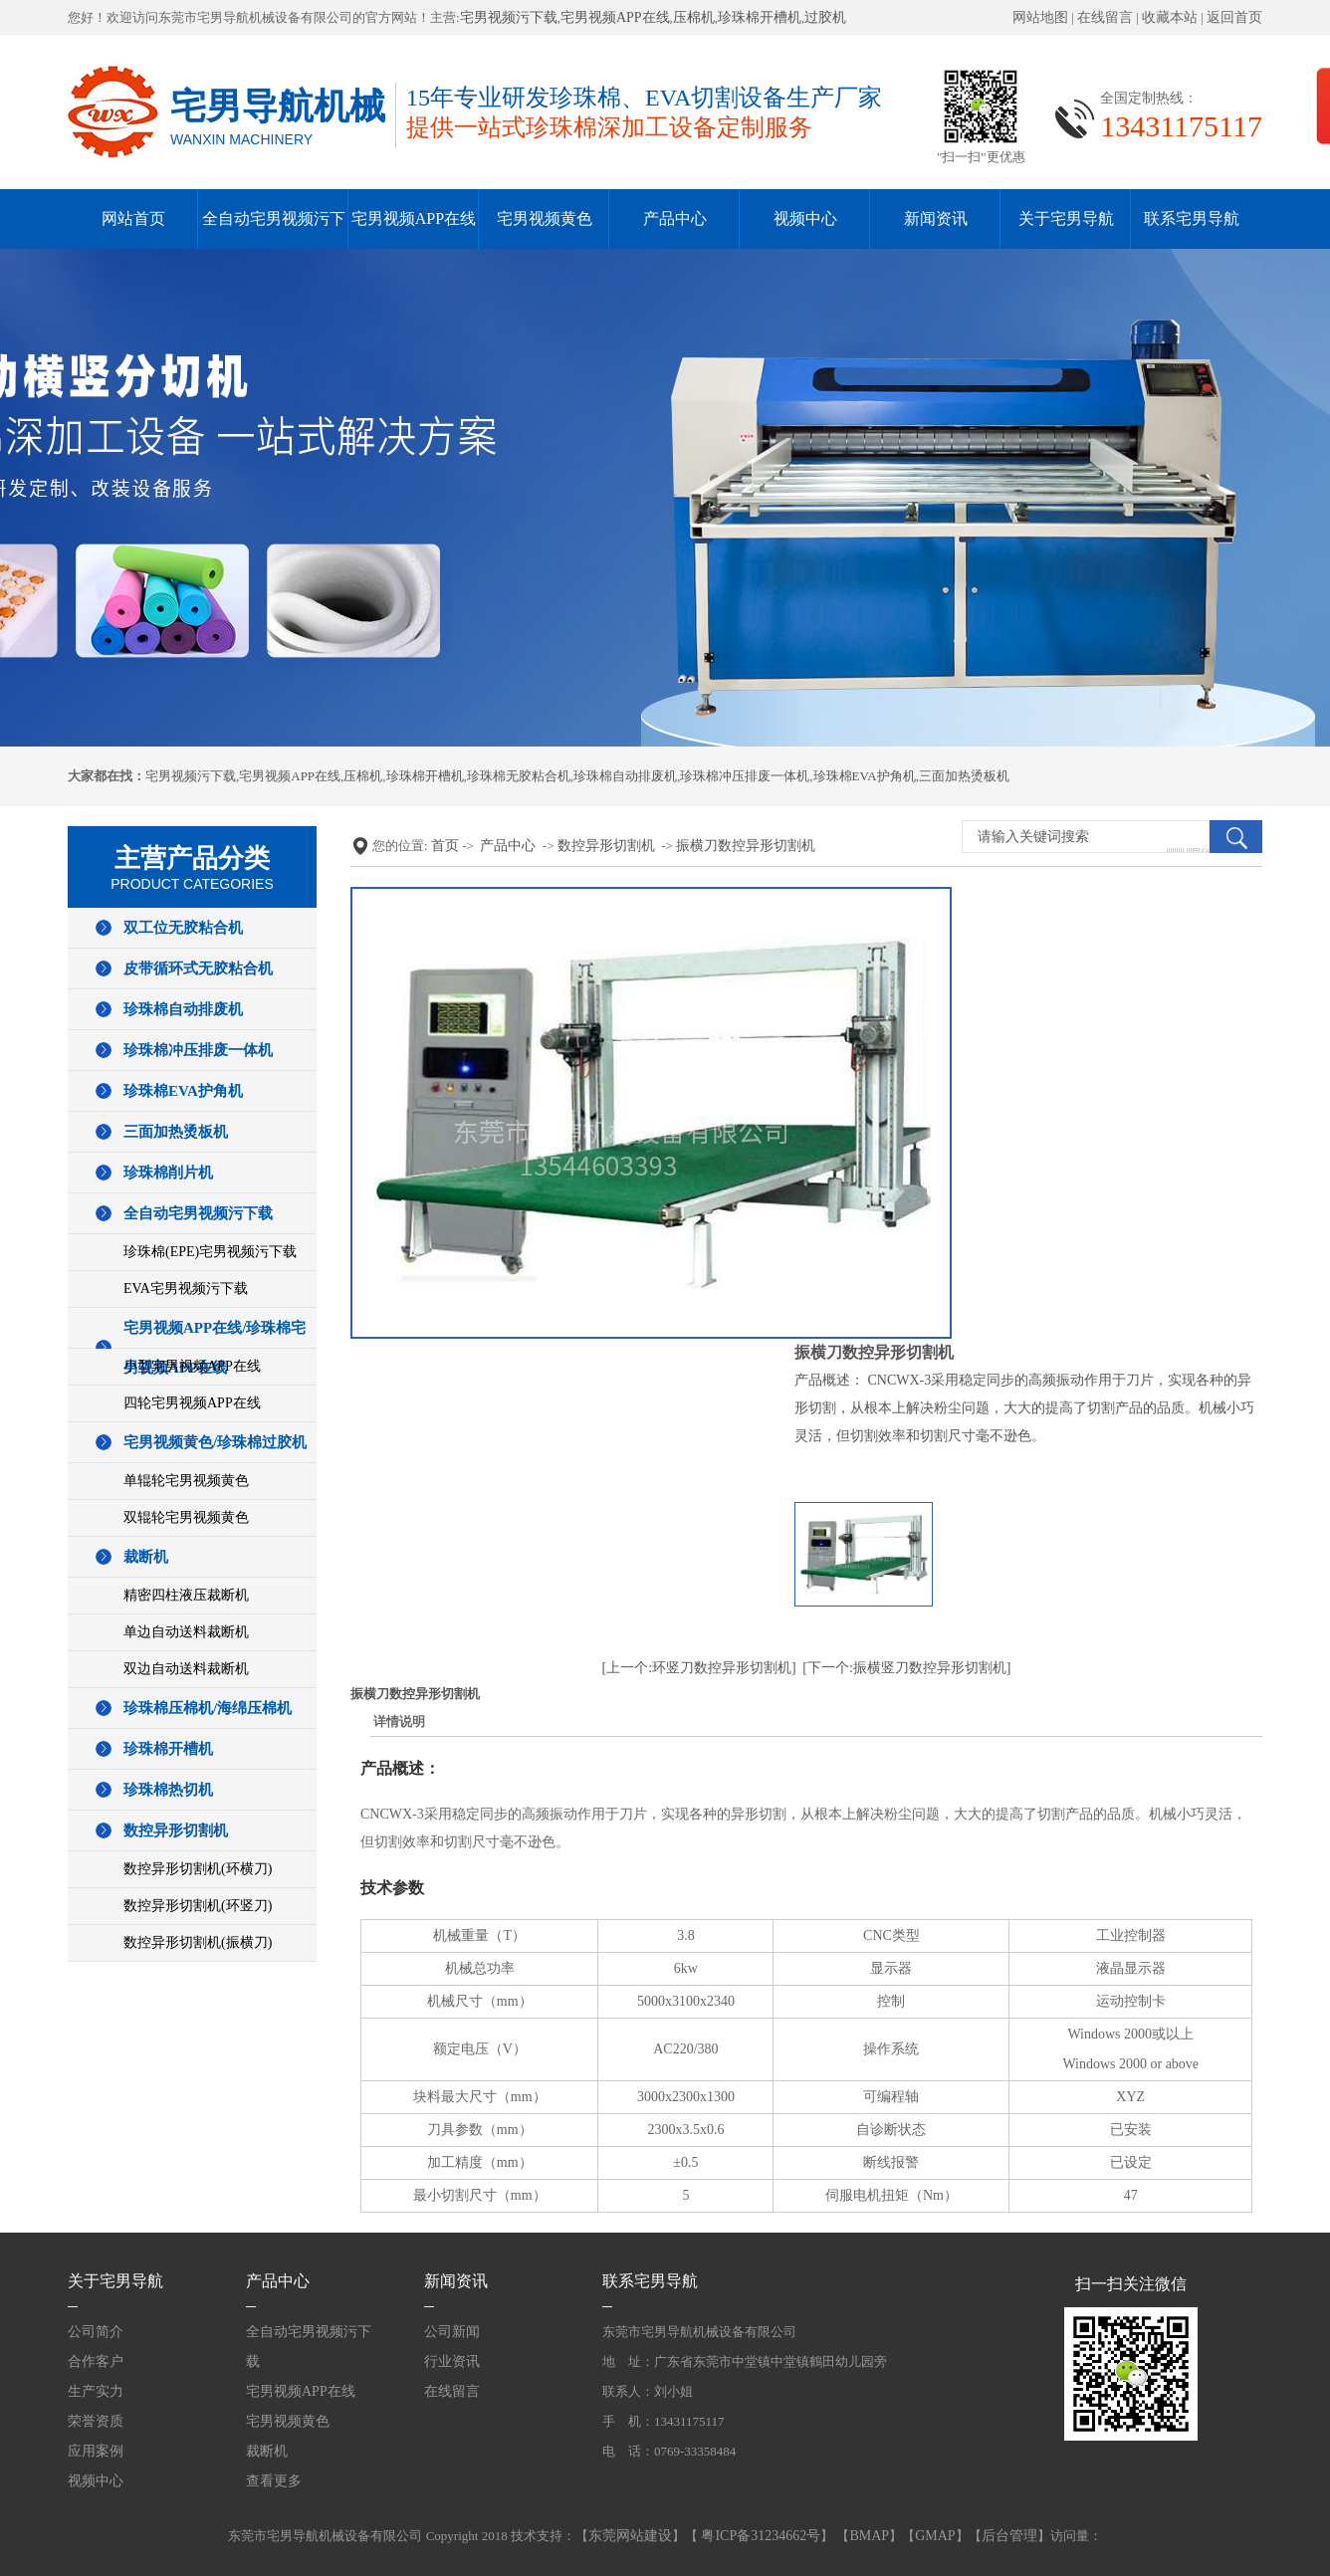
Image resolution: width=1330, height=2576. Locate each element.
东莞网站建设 (630, 2535)
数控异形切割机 (175, 1830)
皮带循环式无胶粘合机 (198, 968)
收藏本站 (1170, 17)
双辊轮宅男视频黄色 (186, 1517)
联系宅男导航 (1191, 218)
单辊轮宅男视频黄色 (186, 1480)
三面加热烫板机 (964, 775)
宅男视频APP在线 (615, 17)
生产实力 (95, 2391)
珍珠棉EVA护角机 (864, 775)
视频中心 (805, 218)
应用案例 (95, 2451)
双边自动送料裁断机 (186, 1668)
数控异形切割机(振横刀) (197, 1942)
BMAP (869, 2535)
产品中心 (675, 218)
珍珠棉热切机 (168, 1790)
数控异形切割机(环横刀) (197, 1868)
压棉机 (694, 17)
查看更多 (274, 2480)
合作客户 (95, 2361)
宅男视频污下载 (508, 17)
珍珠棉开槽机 (759, 17)
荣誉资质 (95, 2421)
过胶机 (825, 17)
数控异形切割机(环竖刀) (197, 1905)
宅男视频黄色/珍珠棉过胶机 (215, 1442)
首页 (445, 845)
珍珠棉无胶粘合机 (518, 775)
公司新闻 (452, 2331)
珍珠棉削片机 (168, 1173)
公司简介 (95, 2331)
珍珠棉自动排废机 (625, 775)
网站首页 (133, 218)
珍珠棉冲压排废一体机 (744, 775)
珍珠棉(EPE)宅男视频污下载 (210, 1251)
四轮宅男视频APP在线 (192, 1402)
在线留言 (1105, 17)
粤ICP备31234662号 (759, 2535)
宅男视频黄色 (544, 218)
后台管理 (1009, 2535)
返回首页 (1234, 17)
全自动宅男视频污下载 (198, 1213)
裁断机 (145, 1557)
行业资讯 (452, 2361)
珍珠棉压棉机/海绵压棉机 (207, 1708)
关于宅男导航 (1066, 218)
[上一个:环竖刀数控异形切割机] (699, 1667)
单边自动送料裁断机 (186, 1631)
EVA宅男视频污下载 (185, 1288)
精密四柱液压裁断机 (186, 1595)
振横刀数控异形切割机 (745, 845)
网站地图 (1040, 17)
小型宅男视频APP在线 (192, 1366)
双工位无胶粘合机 (183, 928)
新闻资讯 (936, 218)
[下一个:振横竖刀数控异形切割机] (906, 1667)
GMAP (935, 2535)
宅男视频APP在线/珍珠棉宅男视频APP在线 (214, 1348)
